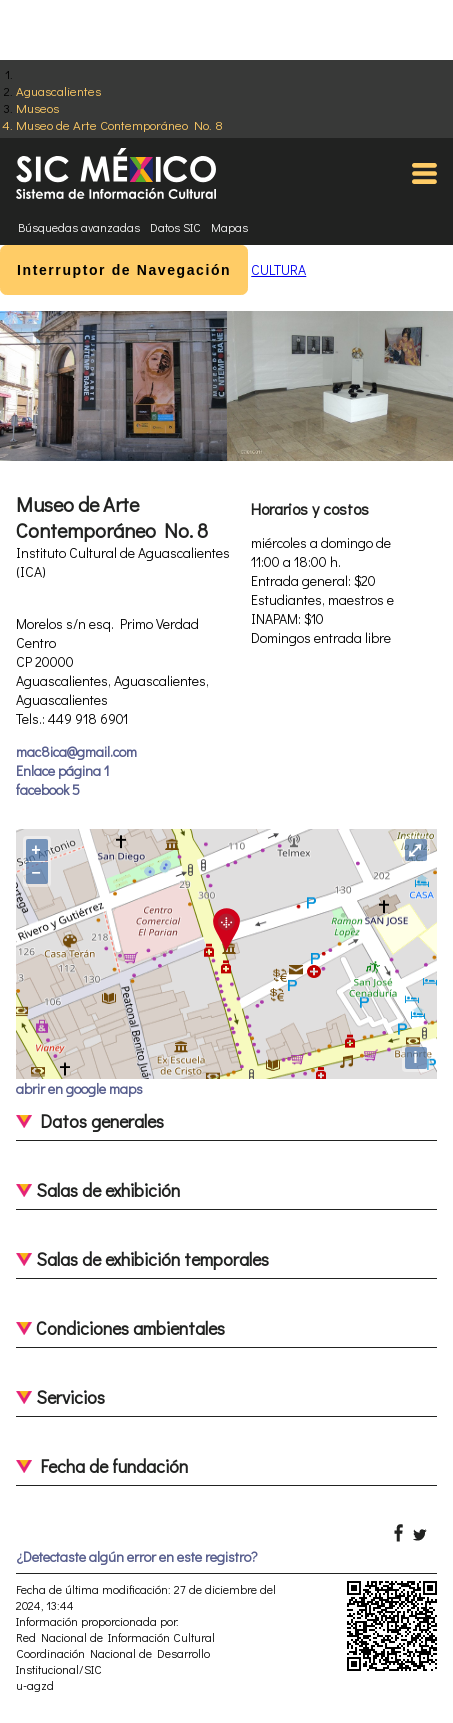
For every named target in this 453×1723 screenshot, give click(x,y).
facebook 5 (48, 789)
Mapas (229, 227)
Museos (37, 107)
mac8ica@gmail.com (76, 751)
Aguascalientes (58, 90)
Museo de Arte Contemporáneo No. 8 (119, 124)
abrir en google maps (79, 1088)
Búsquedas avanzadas (79, 227)
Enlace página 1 (62, 770)
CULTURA (278, 269)
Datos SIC (175, 227)
